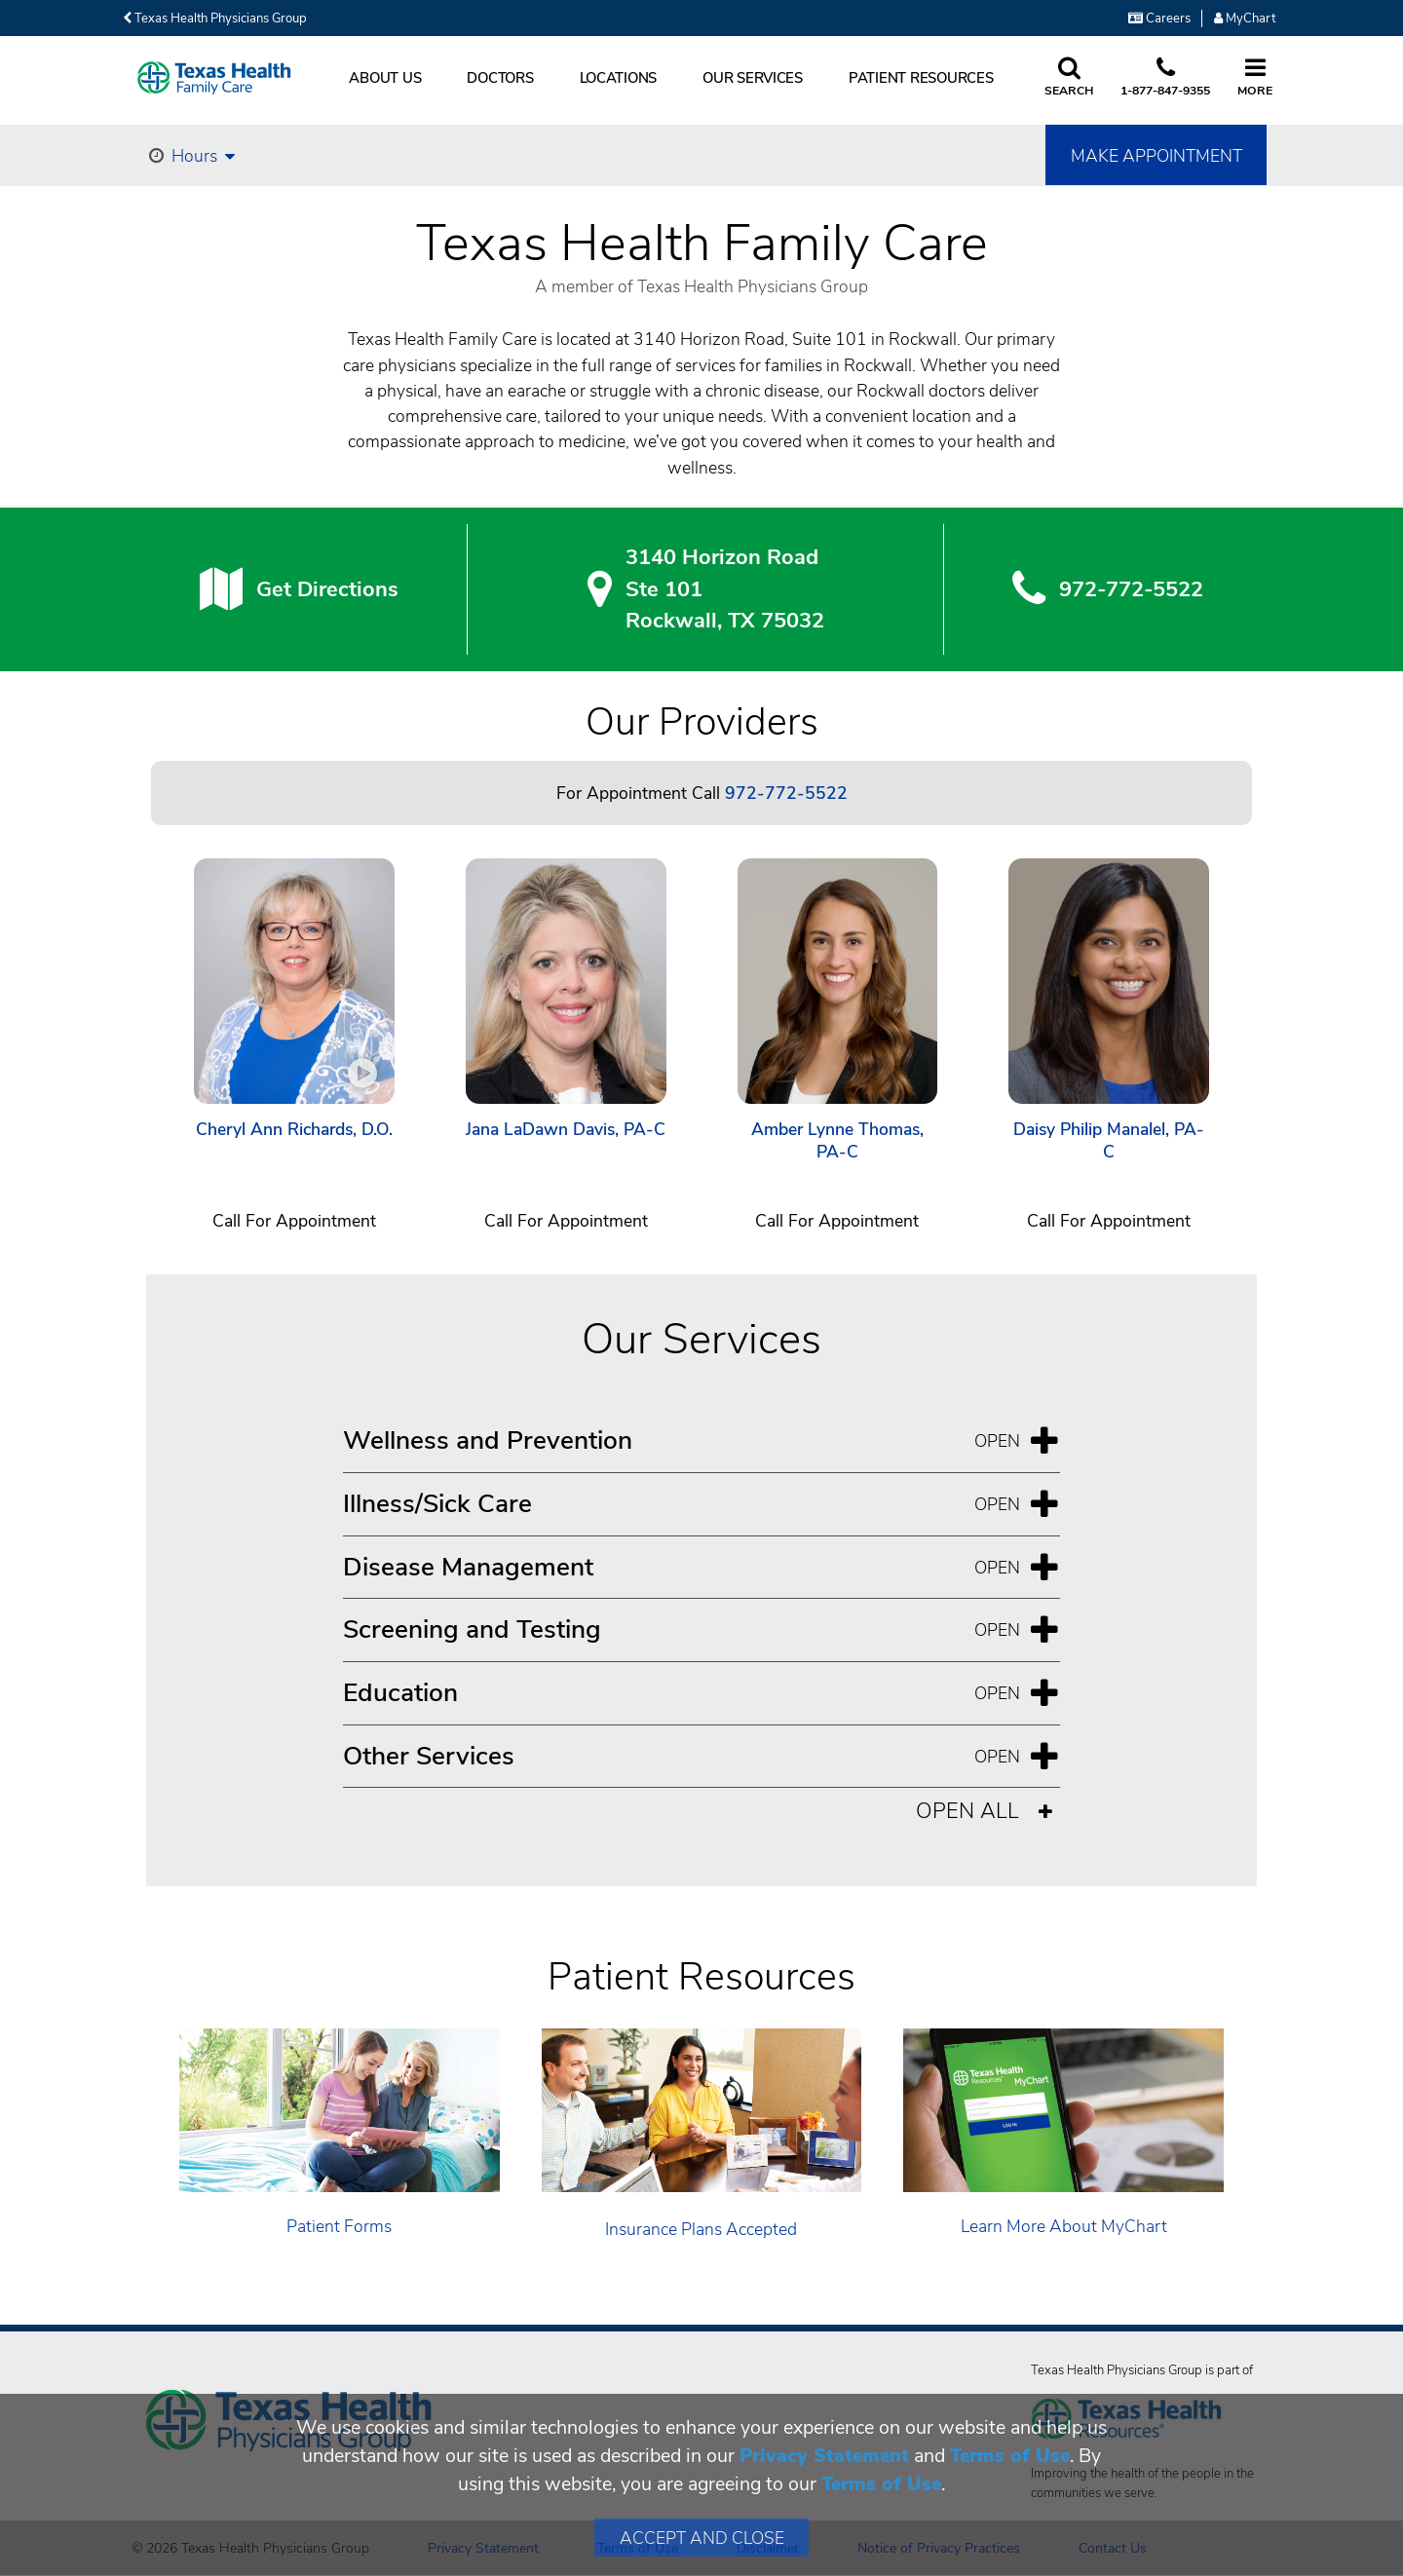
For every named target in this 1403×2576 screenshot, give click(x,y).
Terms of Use (1010, 2456)
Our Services (752, 78)
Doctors (500, 78)
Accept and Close (702, 2538)
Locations (619, 78)
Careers (1159, 18)
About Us (385, 78)
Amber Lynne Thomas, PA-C (837, 1141)
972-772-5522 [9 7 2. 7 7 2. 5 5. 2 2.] (1131, 589)
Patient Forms (339, 2226)
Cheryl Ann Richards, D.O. (294, 1129)
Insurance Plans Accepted (701, 2229)
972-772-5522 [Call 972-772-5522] (786, 793)
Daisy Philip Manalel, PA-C (1108, 1141)
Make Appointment (1156, 156)
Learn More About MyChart (1064, 2226)
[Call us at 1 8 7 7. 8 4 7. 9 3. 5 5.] (1165, 78)
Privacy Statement (824, 2456)
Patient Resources (921, 78)
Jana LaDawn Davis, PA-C (565, 1129)
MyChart (1244, 18)
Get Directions (327, 589)
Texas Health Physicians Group (215, 18)
